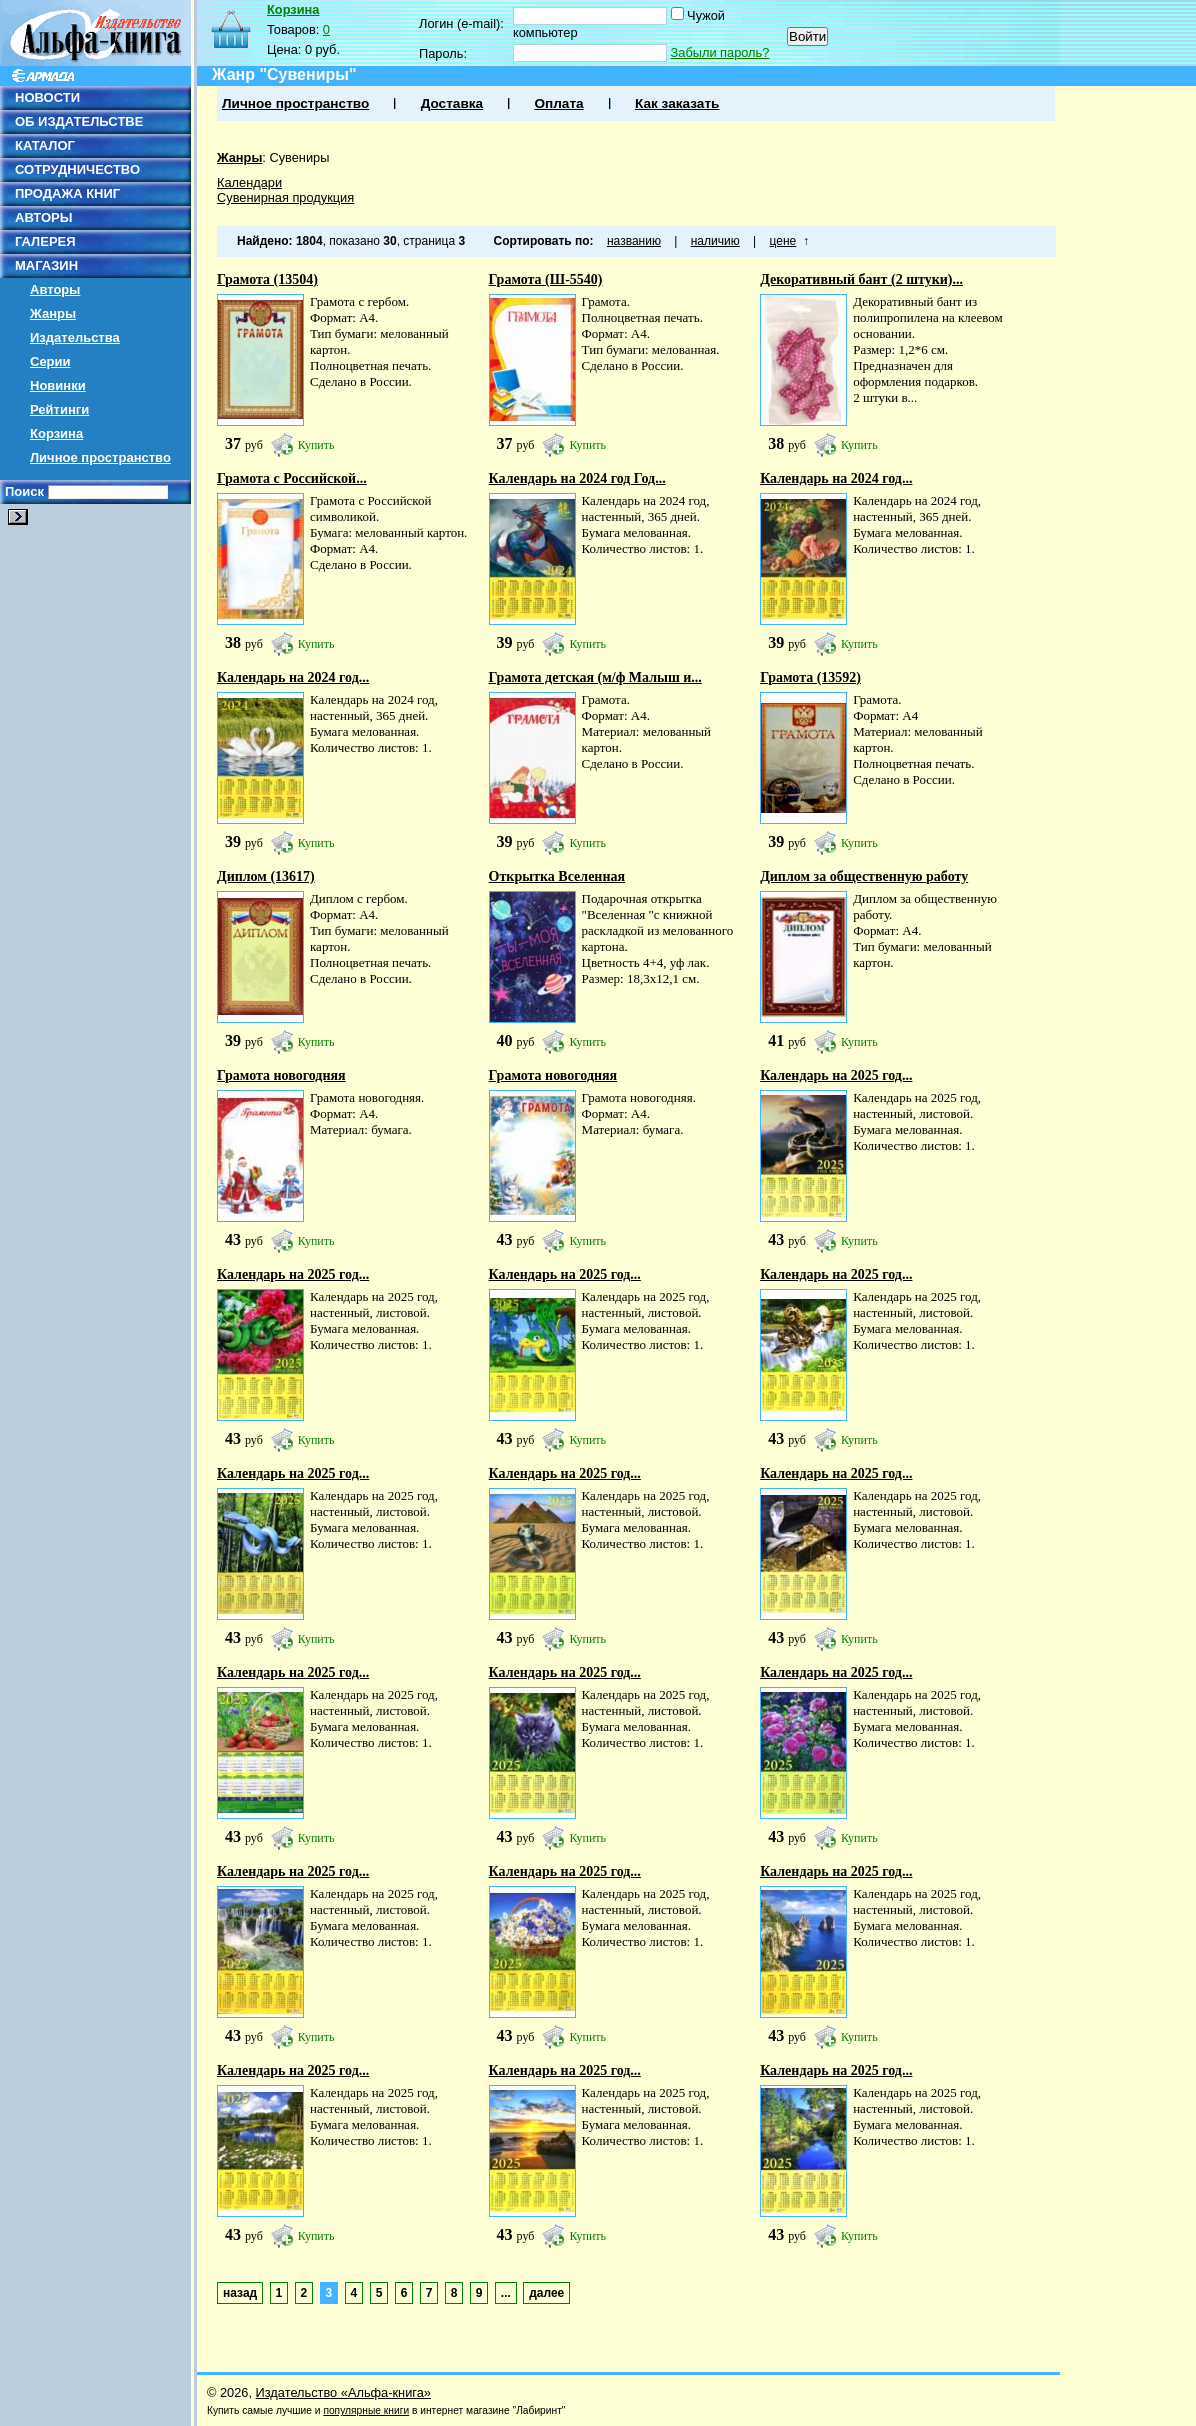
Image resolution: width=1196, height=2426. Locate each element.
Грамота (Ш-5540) (546, 279)
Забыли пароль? (720, 52)
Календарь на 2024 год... (836, 478)
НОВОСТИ (47, 97)
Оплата (558, 103)
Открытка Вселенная (557, 876)
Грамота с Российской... (292, 478)
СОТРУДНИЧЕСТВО (77, 169)
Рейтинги (59, 409)
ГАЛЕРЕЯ (45, 241)
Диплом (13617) (266, 876)
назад (240, 2293)
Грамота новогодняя (281, 1075)
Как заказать (677, 103)
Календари (249, 182)
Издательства (75, 337)
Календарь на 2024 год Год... (577, 478)
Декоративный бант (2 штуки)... (861, 279)
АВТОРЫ (43, 217)
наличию (715, 241)
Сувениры (299, 157)
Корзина (56, 433)
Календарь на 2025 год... (836, 1075)
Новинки (58, 385)
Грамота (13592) (810, 677)
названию (634, 241)
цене (783, 241)
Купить (316, 445)
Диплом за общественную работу (864, 876)
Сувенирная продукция (285, 197)
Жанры (53, 313)
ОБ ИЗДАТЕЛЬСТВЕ (79, 121)
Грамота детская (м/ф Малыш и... (595, 677)
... (506, 2293)
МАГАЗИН (46, 265)
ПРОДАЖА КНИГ (67, 193)
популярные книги (366, 2410)
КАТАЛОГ (45, 145)
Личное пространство (100, 457)
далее (546, 2293)
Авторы (55, 289)
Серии (50, 361)
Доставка (452, 103)
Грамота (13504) (267, 279)
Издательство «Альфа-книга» (343, 2392)
